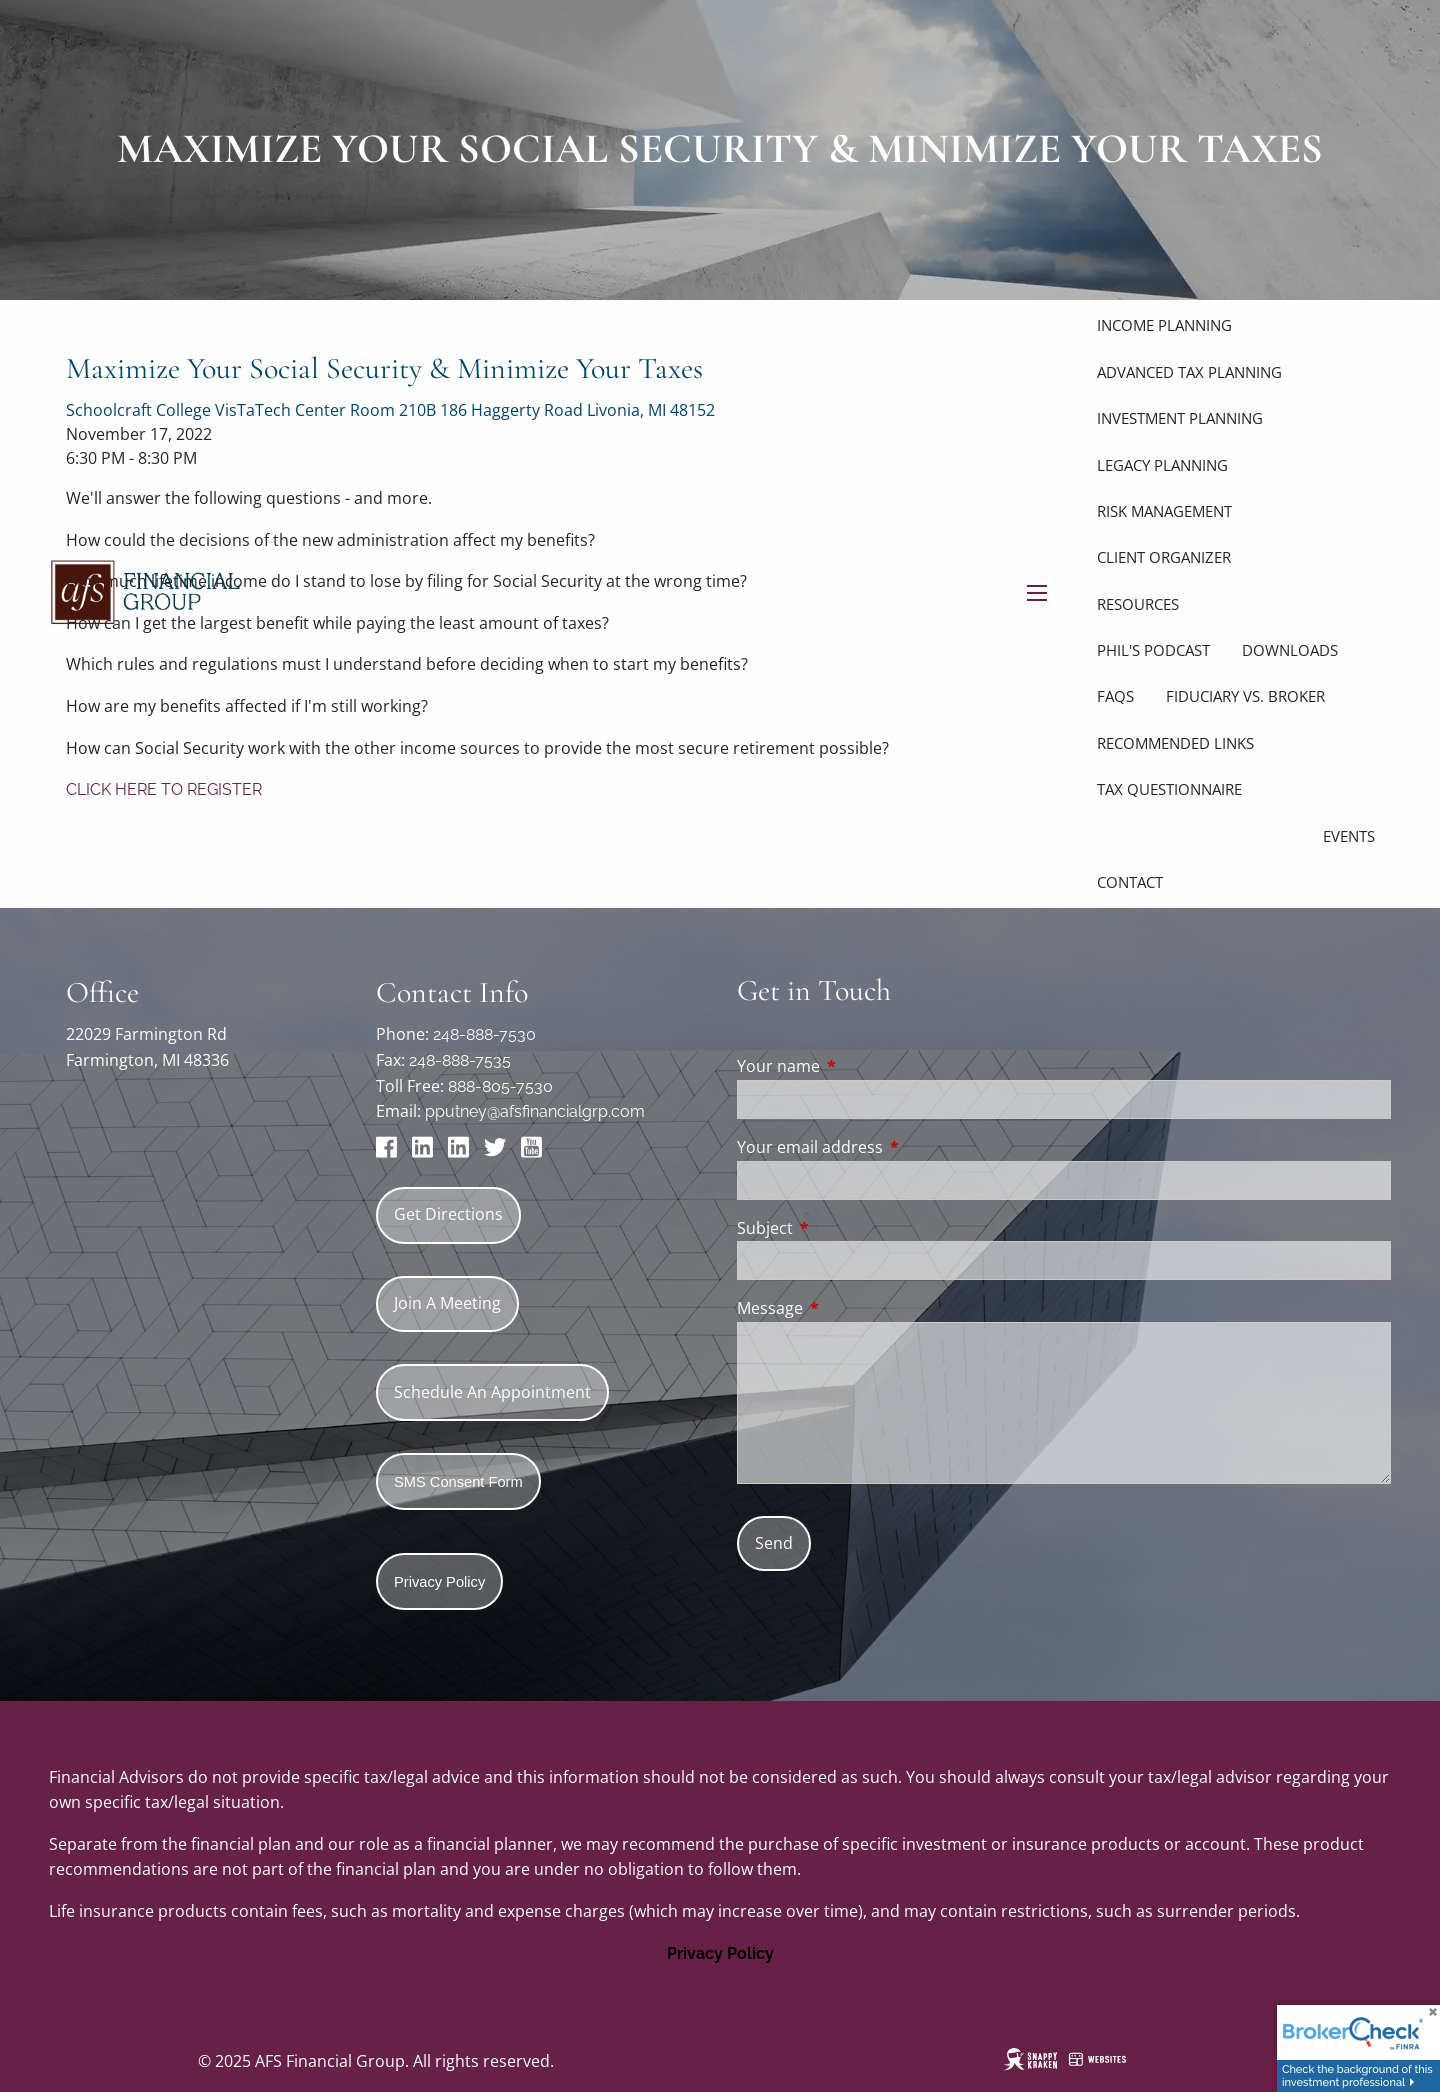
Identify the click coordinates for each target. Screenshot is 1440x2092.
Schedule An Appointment (492, 1392)
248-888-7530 (484, 1034)
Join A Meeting (447, 1303)
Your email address (890, 1147)
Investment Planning (1180, 418)
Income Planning (1164, 325)
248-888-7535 (460, 1060)
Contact (1130, 882)
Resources (1138, 604)
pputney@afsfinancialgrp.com (535, 1111)
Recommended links (1175, 743)
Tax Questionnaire (1169, 789)
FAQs (1115, 696)
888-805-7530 (500, 1086)
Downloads (1290, 650)
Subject (845, 1228)
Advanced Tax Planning (1189, 372)
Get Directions (448, 1214)
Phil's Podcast (1153, 650)
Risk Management (1164, 511)
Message (850, 1308)
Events (1349, 836)
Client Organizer (1164, 557)
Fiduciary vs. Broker (1245, 696)
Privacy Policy (720, 1953)
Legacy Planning (1162, 465)
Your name (859, 1066)
